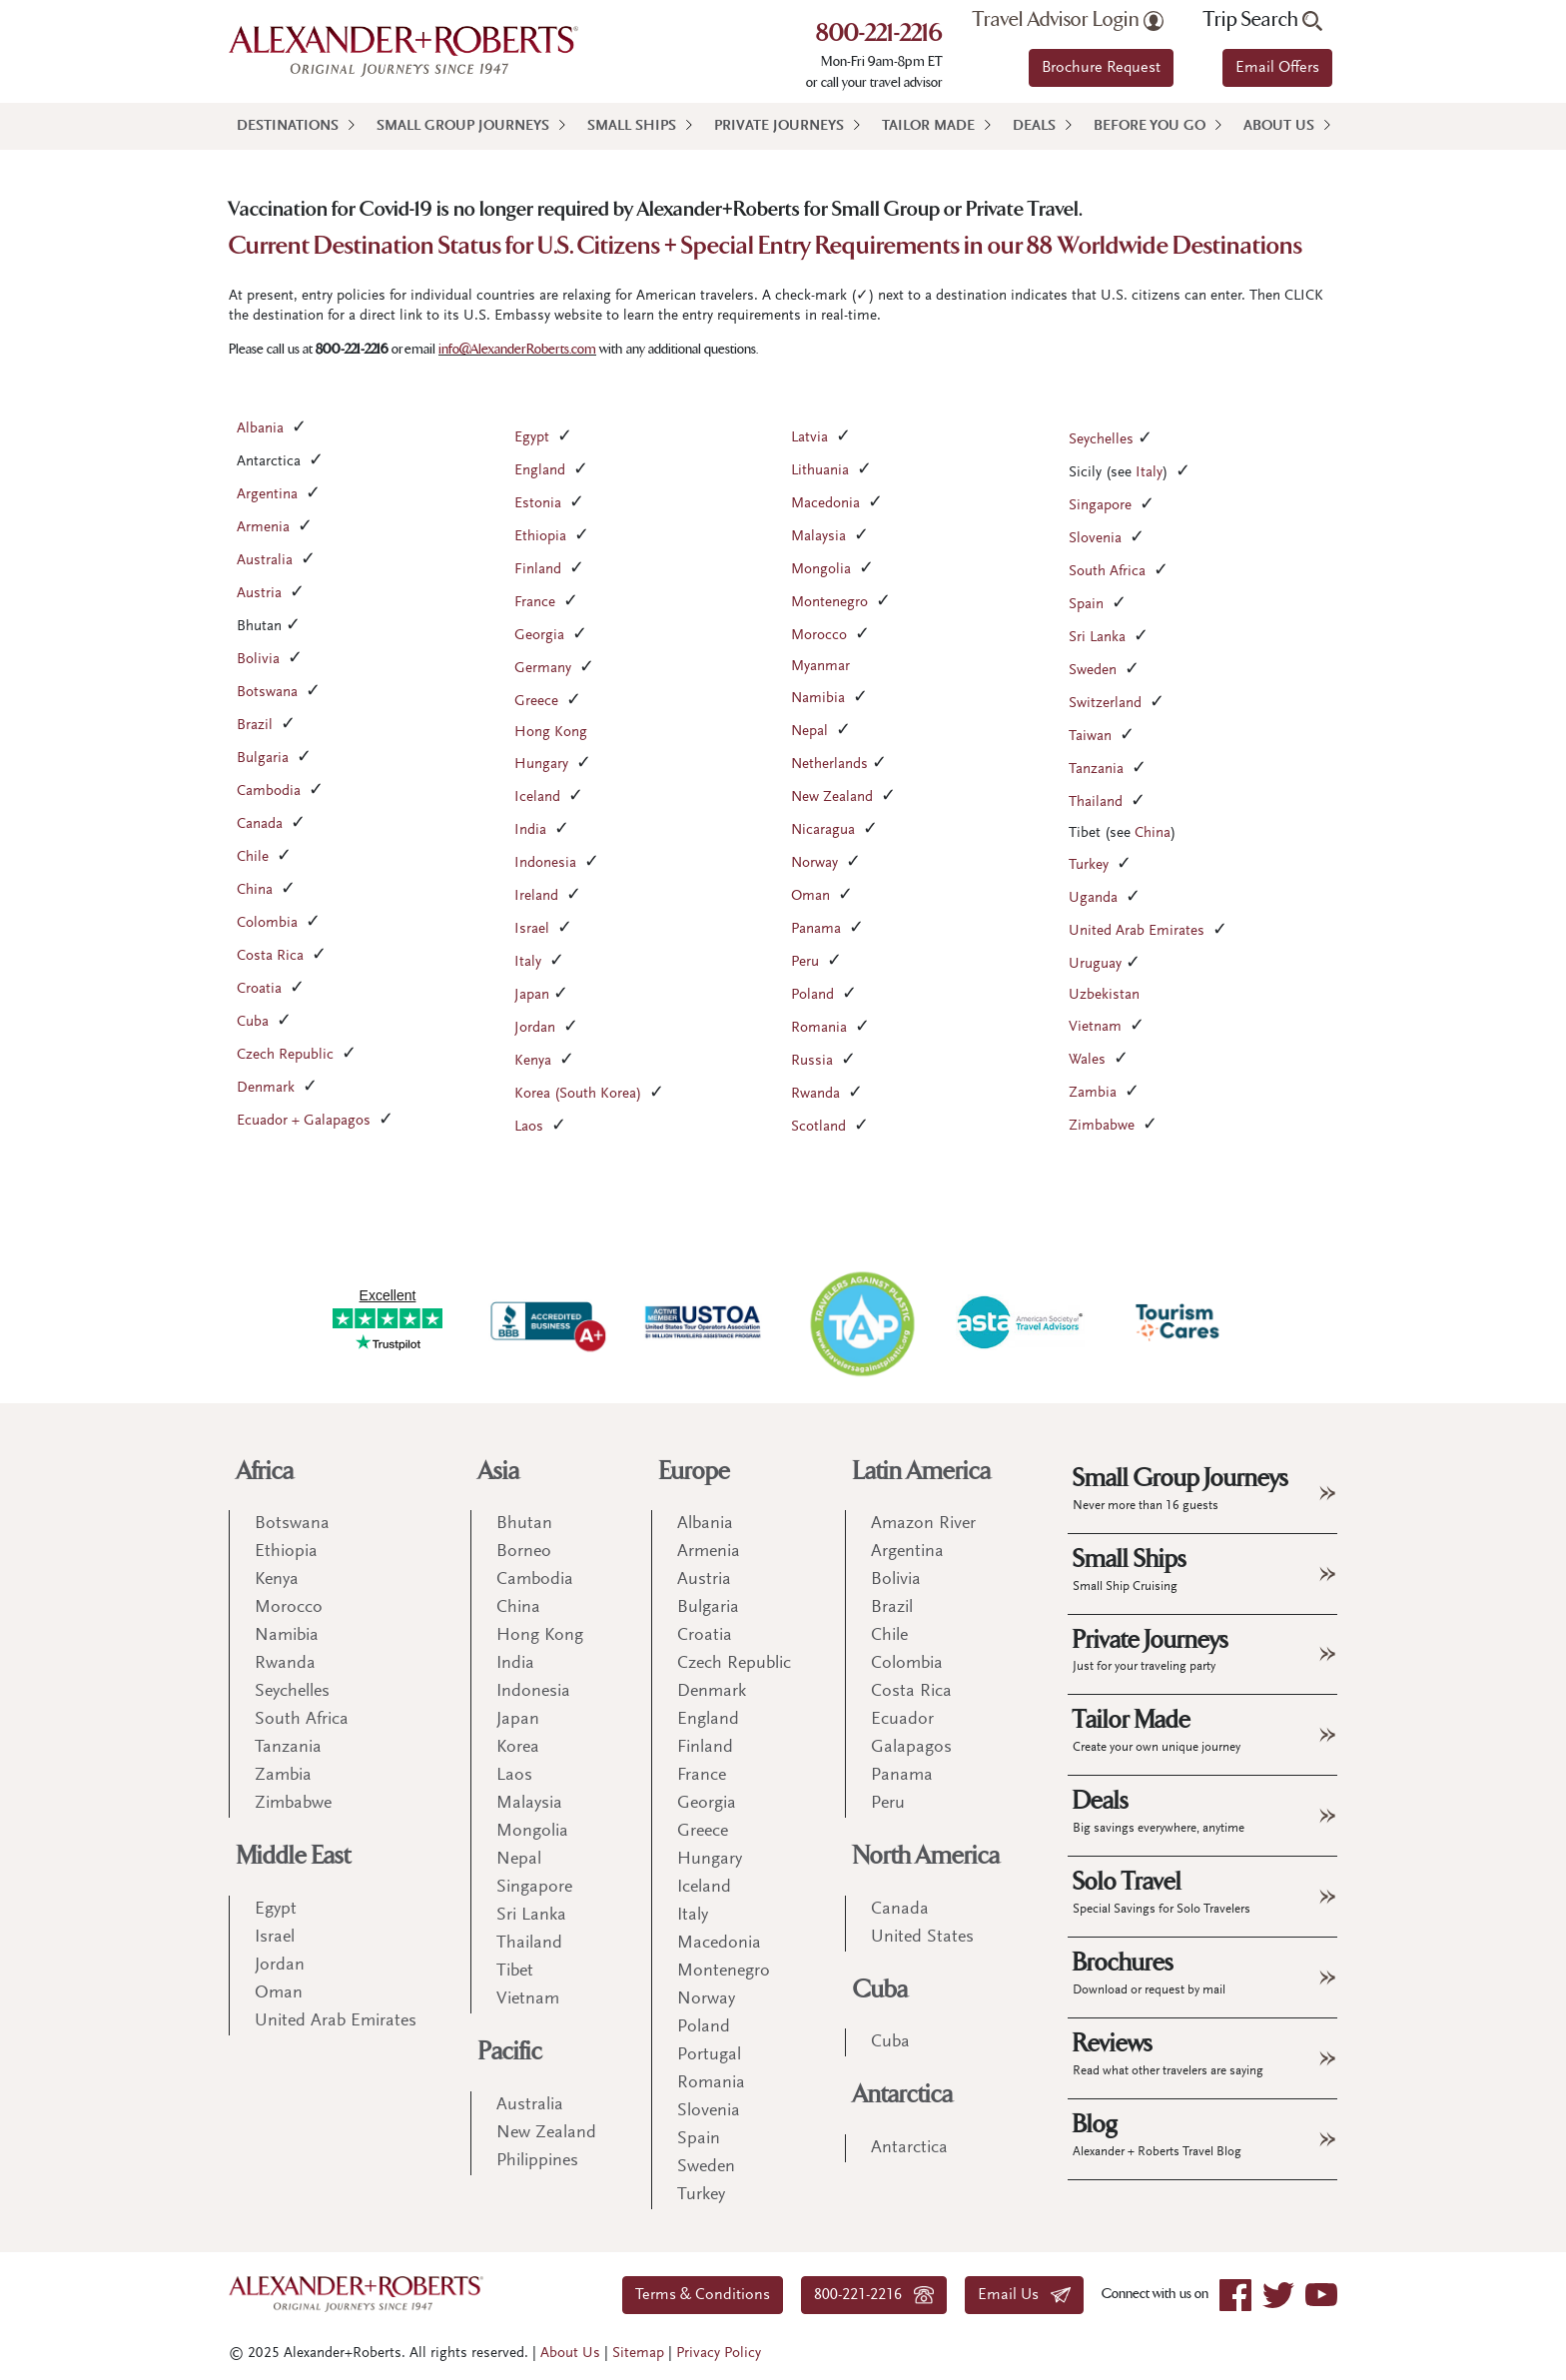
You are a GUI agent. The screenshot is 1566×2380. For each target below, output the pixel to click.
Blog (1157, 2134)
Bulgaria (263, 758)
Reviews (1168, 2053)
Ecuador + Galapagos (304, 1121)
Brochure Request (1101, 68)
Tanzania (1096, 769)
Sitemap (638, 2353)
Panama (816, 929)
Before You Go (1149, 126)
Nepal (809, 731)
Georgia (539, 635)
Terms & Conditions (702, 2295)
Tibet (514, 1972)
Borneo (523, 1552)
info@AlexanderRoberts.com (517, 349)
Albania (260, 428)
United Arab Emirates (1136, 931)
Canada (260, 824)
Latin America (922, 1471)
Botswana (267, 692)
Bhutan (524, 1524)
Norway (814, 863)
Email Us (1024, 2295)
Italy (527, 962)
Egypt (531, 437)
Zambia (1093, 1093)
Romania (819, 1028)
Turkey (1089, 865)
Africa (265, 1471)
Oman (810, 896)
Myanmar (820, 666)
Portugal (709, 2055)
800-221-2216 (879, 35)
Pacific (510, 2051)
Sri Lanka (1097, 637)
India (530, 830)
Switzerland (1105, 703)
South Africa (1107, 571)
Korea (517, 1748)
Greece (536, 701)
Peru (805, 962)
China (255, 890)
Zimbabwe (1102, 1126)
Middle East (294, 1856)
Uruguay (1095, 964)
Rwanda (815, 1094)
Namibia (818, 698)
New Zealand (832, 797)
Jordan (534, 1028)
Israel (531, 929)
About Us (1278, 126)
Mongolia (821, 569)
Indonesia (545, 863)
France (534, 602)
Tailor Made (928, 126)
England (539, 470)
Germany (542, 668)
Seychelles (1101, 439)
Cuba (253, 1022)
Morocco (819, 635)
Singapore (1100, 505)
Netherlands (829, 764)
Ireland (536, 896)
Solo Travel (1161, 1892)
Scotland (818, 1127)
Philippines (537, 2161)
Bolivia (258, 659)
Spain (1086, 604)
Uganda (1093, 898)
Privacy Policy (718, 2353)
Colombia (267, 923)
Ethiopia (540, 536)
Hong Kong (550, 732)
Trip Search (1262, 20)
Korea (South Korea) (577, 1094)
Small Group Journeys (463, 126)
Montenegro (829, 602)
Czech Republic (285, 1055)
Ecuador (902, 1720)
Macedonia (825, 503)
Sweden (1093, 670)
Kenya (532, 1061)
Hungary (541, 764)
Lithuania (820, 470)
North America (926, 1856)
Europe (694, 1471)
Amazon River (923, 1524)
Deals (1034, 126)
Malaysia (818, 536)
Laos (528, 1127)
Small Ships (631, 126)
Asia (498, 1471)
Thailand (1096, 802)
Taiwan (1090, 736)
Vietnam (1095, 1027)
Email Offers (1277, 68)
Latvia (809, 437)
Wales (1087, 1060)
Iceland (537, 797)
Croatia (259, 989)
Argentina (267, 494)
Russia (812, 1061)
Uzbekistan (1104, 995)
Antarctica (903, 2094)
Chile (253, 857)
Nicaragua (823, 830)
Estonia (537, 503)
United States (922, 1938)
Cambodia (269, 791)
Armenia (263, 527)
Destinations (288, 126)
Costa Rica (270, 956)
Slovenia (1095, 538)
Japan (531, 995)
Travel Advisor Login (1068, 20)
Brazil (255, 725)
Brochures (1149, 1972)
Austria (259, 593)
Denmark (266, 1088)
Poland (812, 995)
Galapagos (911, 1748)
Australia (265, 560)
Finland (537, 569)
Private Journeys (779, 126)
